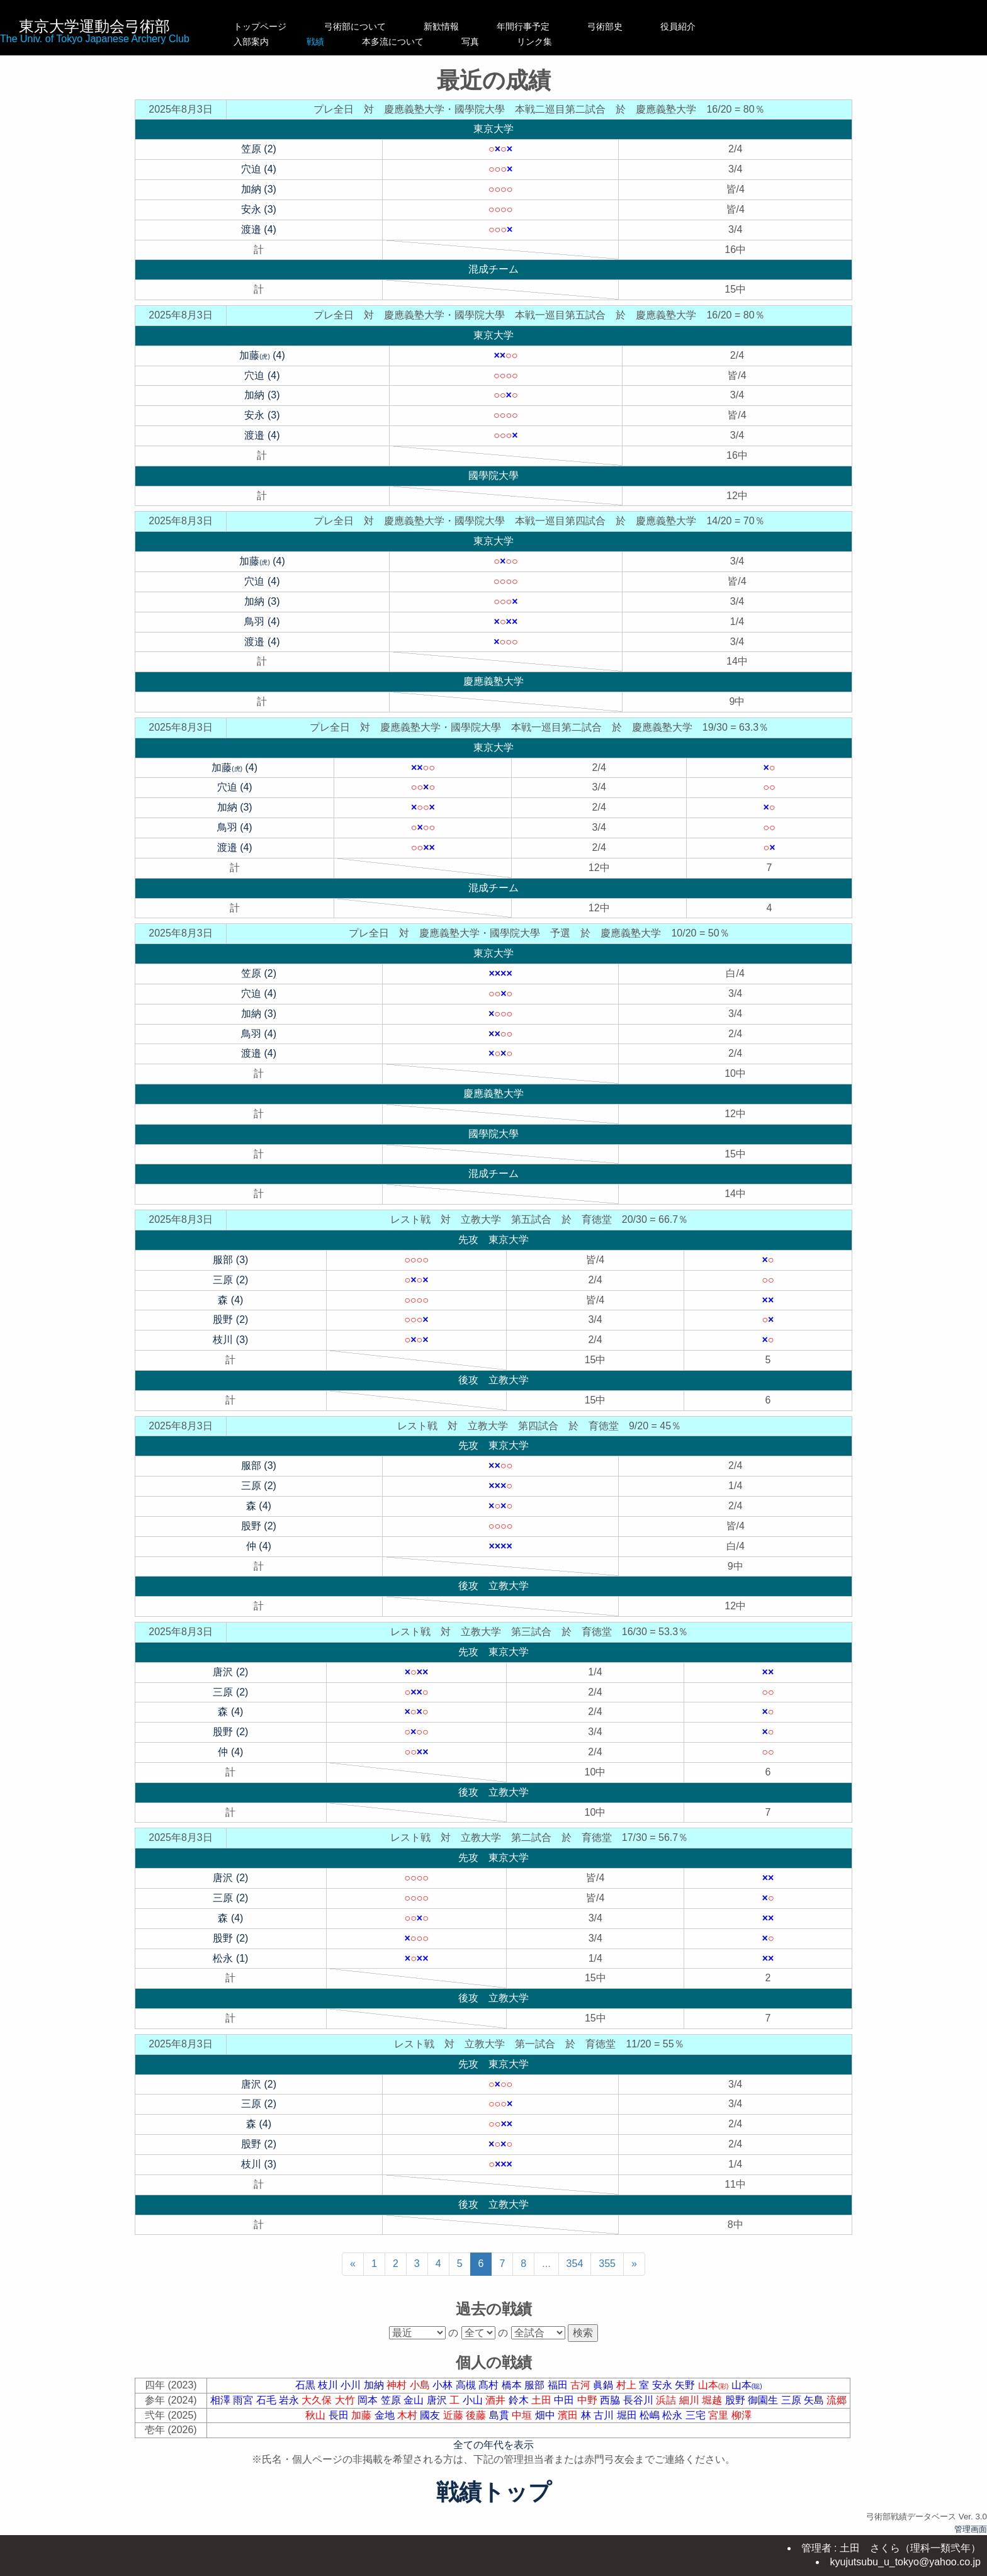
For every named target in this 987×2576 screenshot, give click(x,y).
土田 (542, 2400)
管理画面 (970, 2529)
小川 (352, 2385)
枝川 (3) (230, 1339)
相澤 (221, 2400)
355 (607, 2263)
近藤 (454, 2415)
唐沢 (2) (230, 1672)
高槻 (467, 2385)
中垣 (523, 2415)
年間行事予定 (549, 26)
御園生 (764, 2400)
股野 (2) (230, 1319)
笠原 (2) (258, 148)
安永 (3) (258, 209)
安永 (663, 2385)
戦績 (355, 42)
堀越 (713, 2400)
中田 (565, 2400)
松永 (673, 2415)
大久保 (318, 2400)
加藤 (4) (262, 355)
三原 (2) (230, 1279)
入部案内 (260, 42)
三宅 (696, 2415)
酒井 (496, 2400)
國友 (431, 2415)
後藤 (477, 2415)
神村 (397, 2385)
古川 (605, 2415)
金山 (414, 2400)
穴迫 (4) (258, 169)
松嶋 (651, 2415)
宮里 (719, 2415)
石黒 (306, 2385)
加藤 (362, 2415)
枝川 (329, 2385)
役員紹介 (704, 26)
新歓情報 (454, 26)
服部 (535, 2385)
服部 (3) (230, 1259)
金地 (386, 2415)
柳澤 (741, 2415)
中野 (588, 2400)
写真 (549, 42)
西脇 (611, 2400)
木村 (408, 2415)
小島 (421, 2385)
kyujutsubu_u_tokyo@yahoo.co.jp (905, 2561)
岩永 (290, 2400)
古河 (581, 2385)
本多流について (454, 42)
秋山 (316, 2415)
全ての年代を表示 (493, 2444)
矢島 (815, 2400)
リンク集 (631, 42)
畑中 (546, 2415)
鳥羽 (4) (261, 621)
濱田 (569, 2415)
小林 (443, 2385)
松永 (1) (230, 1958)
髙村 (489, 2385)
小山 (474, 2400)
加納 (375, 2385)
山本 (714, 2385)
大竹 (346, 2400)
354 (575, 2263)
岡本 (369, 2400)
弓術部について (355, 26)
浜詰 (667, 2400)
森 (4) (230, 1300)
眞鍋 (604, 2385)
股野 (736, 2400)
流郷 (836, 2400)
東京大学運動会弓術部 (94, 26)
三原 (792, 2400)
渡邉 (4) (258, 229)
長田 (340, 2415)
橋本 (513, 2385)
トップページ (260, 26)
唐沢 (438, 2400)
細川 (690, 2400)
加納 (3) (258, 189)
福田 (559, 2385)
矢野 (686, 2385)
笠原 (392, 2400)
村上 (627, 2385)
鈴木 (520, 2400)
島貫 (500, 2415)
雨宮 (244, 2400)
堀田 (628, 2415)
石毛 (267, 2400)
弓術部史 (631, 26)
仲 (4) (258, 1546)
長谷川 (639, 2400)
